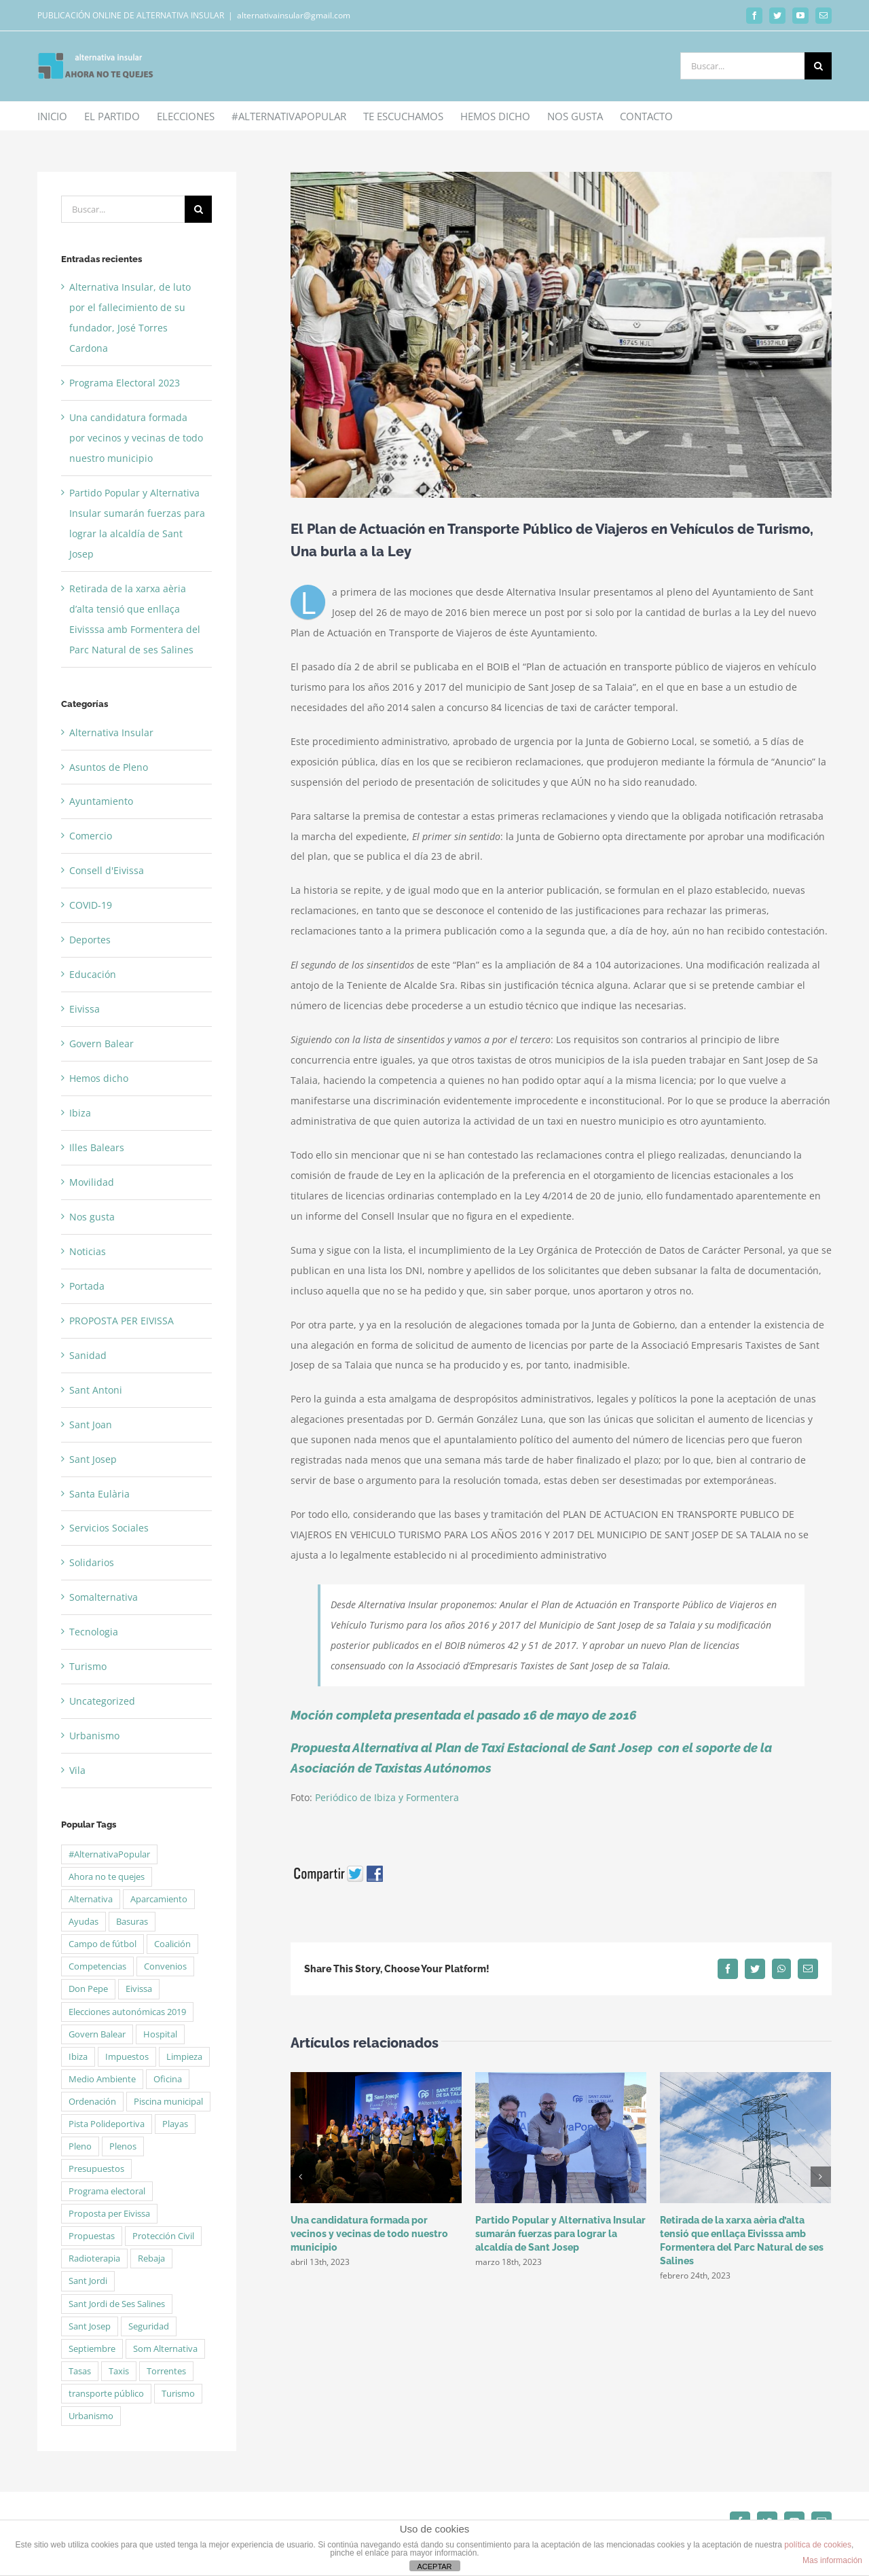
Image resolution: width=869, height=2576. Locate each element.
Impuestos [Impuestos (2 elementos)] (127, 2057)
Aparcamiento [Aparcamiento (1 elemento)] (158, 1899)
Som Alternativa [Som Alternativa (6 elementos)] (165, 2349)
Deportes (90, 939)
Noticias (87, 1251)
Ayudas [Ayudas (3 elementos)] (83, 1921)
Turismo (88, 1666)
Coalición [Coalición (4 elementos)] (172, 1944)
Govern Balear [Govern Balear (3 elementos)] (97, 2034)
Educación (92, 974)
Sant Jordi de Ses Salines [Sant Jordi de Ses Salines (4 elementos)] (117, 2304)
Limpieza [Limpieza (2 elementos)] (184, 2057)
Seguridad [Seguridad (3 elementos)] (148, 2326)
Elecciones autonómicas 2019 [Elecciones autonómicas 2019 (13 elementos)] (127, 2012)
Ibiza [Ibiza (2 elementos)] (78, 2057)
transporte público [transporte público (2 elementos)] (106, 2393)
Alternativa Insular (111, 732)
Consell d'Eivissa (106, 870)
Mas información (832, 2560)
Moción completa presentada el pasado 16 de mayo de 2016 (466, 1715)
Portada (87, 1286)
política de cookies (817, 2545)
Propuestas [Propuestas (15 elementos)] (92, 2236)
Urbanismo (94, 1735)
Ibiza (80, 1112)
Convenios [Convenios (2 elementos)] (165, 1966)
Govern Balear (101, 1043)
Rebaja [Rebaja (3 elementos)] (151, 2258)
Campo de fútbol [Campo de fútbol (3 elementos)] (102, 1944)
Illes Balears (96, 1147)
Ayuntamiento (101, 801)
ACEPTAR (434, 2566)
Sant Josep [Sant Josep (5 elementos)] (90, 2326)
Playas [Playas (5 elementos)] (175, 2124)
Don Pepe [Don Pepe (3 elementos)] (88, 1989)
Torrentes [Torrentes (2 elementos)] (166, 2371)
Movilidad (91, 1182)
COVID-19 (90, 905)
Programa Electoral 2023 (124, 382)
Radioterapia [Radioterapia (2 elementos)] (94, 2258)
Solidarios (91, 1562)
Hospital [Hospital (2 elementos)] (160, 2034)
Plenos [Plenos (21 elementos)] (122, 2146)
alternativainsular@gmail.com (293, 15)
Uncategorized (102, 1700)
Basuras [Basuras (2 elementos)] (132, 1921)
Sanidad (88, 1355)
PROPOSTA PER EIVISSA (121, 1320)
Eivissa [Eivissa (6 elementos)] (139, 1989)
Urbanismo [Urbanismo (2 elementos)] (91, 2416)
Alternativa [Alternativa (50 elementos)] (91, 1899)
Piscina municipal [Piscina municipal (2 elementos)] (168, 2101)
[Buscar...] (742, 65)
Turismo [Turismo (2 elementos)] (178, 2393)
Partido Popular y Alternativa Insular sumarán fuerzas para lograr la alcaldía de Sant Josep (560, 2234)
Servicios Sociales (109, 1527)
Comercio (90, 835)
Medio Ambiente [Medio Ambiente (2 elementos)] (102, 2079)
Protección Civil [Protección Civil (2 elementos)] (163, 2236)
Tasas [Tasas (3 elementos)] (80, 2371)
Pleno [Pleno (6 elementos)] (80, 2146)
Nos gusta (92, 1216)
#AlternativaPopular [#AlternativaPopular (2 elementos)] (109, 1854)
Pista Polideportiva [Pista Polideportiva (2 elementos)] (107, 2124)
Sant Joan (90, 1424)
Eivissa (84, 1008)
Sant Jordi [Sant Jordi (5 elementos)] (88, 2281)
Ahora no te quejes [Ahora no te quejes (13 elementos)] (107, 1877)
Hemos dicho (98, 1078)
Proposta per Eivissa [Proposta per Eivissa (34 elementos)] (109, 2213)
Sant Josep (93, 1459)
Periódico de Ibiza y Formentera (387, 1797)
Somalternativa (103, 1597)
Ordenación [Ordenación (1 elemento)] (92, 2101)
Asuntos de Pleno (108, 767)
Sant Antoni (95, 1389)
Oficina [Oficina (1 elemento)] (167, 2079)
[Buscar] (818, 65)
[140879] (561, 335)
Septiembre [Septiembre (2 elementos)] (92, 2349)
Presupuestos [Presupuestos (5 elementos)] (96, 2169)
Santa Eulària (99, 1493)
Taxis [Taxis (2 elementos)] (119, 2371)
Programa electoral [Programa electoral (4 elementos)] (107, 2191)
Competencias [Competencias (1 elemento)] (97, 1966)
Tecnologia (93, 1631)
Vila (77, 1770)
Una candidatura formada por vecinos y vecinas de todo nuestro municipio (369, 2234)
